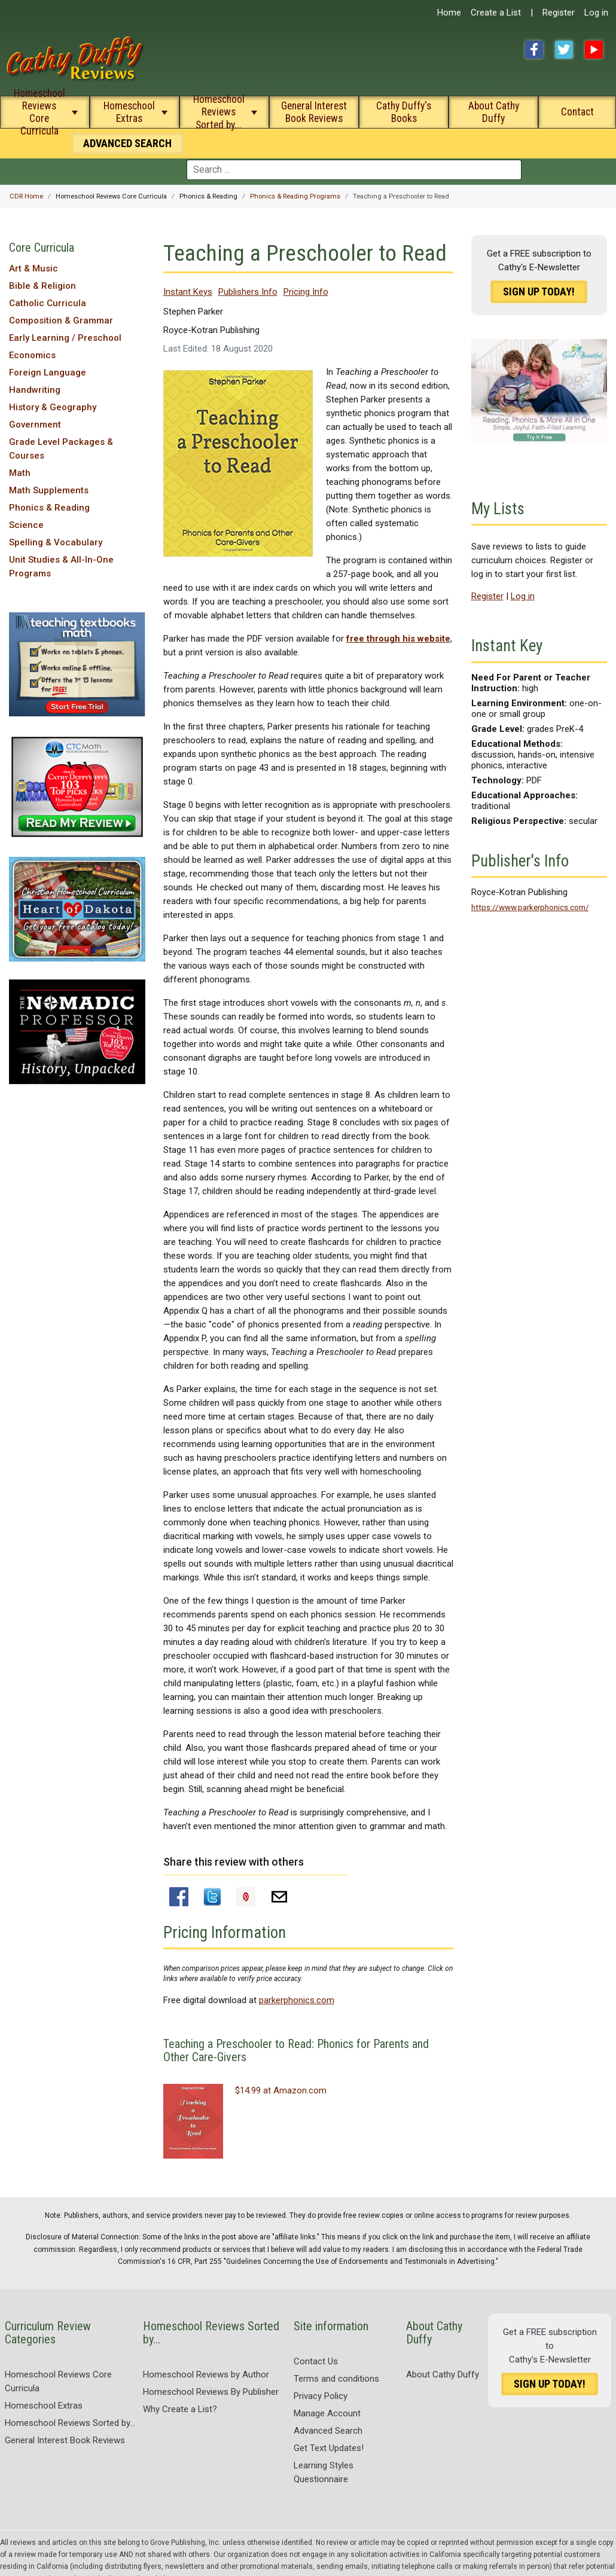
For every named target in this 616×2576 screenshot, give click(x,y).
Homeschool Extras (129, 112)
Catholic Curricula (47, 303)
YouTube (594, 50)
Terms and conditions (336, 2378)
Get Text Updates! (329, 2448)
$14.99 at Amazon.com (281, 2090)
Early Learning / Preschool (65, 337)
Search (127, 143)
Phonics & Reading (49, 507)
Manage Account (327, 2413)
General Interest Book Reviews (314, 112)
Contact (577, 112)
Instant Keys (187, 291)
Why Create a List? (180, 2409)
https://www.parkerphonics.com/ (530, 907)
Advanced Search (328, 2430)
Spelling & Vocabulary (55, 542)
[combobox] (354, 170)
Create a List (496, 12)
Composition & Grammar (61, 320)
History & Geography (52, 407)
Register (558, 12)
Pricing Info (305, 291)
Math (20, 473)
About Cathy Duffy (493, 112)
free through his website (398, 638)
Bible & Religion (42, 285)
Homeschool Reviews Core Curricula (39, 111)
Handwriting (34, 389)
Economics (32, 355)
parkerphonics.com (296, 2000)
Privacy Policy (320, 2396)
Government (35, 424)
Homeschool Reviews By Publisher (211, 2391)
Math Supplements (49, 490)
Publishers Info (247, 291)
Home (449, 12)
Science (26, 525)
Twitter (564, 50)
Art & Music (33, 268)
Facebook (534, 50)
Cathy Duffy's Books (403, 112)
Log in (596, 12)
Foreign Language (47, 372)
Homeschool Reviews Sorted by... (219, 111)
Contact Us (316, 2361)
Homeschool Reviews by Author (206, 2374)
